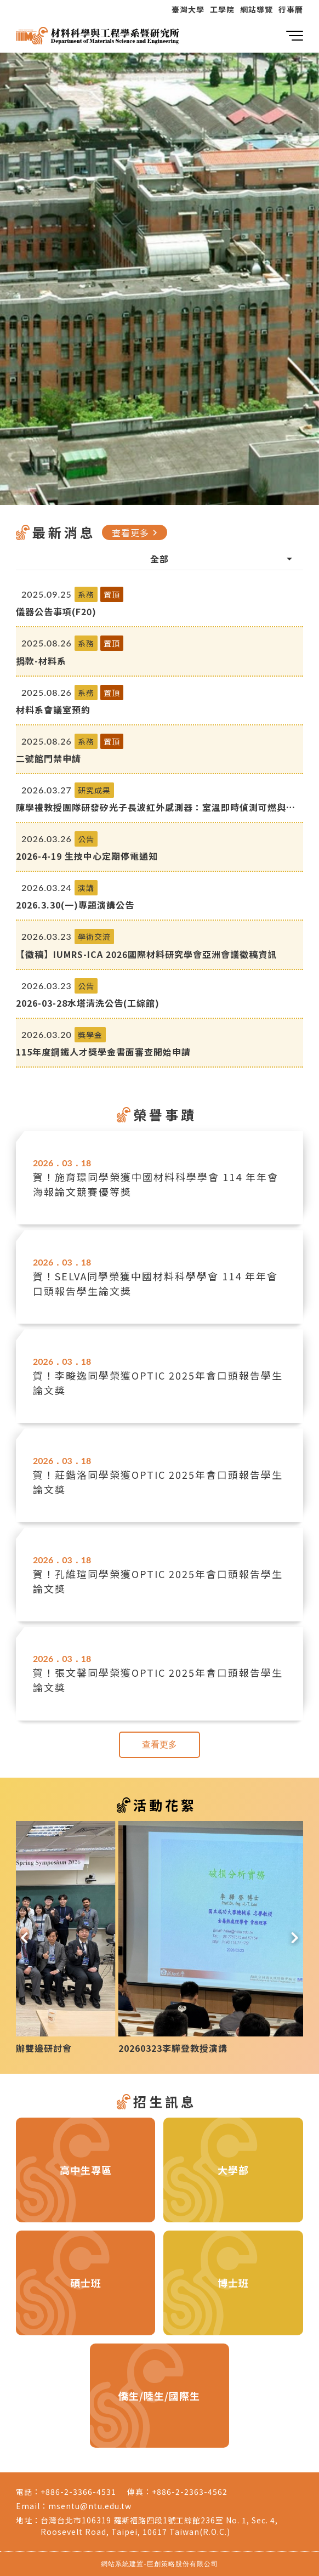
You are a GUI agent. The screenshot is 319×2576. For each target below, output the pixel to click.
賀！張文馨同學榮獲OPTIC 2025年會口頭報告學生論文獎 (158, 1679)
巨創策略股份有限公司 (182, 2564)
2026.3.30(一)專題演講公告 (75, 904)
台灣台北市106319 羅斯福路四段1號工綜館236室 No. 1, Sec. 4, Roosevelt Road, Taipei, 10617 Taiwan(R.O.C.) (159, 2526)
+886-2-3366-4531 (78, 2491)
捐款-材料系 (41, 660)
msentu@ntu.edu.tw (90, 2505)
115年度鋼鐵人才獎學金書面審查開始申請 (103, 1051)
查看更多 (136, 532)
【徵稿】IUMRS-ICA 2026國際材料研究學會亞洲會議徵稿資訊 (146, 954)
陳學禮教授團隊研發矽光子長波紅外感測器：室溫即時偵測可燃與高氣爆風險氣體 (155, 807)
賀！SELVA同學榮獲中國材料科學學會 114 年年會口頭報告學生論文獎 (155, 1283)
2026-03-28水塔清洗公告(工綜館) (88, 1002)
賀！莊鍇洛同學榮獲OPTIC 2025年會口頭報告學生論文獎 (158, 1481)
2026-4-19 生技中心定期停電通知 (87, 856)
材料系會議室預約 (53, 709)
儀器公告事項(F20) (56, 611)
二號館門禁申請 (48, 758)
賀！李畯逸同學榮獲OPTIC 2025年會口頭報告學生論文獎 (158, 1382)
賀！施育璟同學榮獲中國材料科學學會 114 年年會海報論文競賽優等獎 (155, 1184)
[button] (24, 1937)
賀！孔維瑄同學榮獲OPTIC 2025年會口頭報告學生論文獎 (158, 1581)
